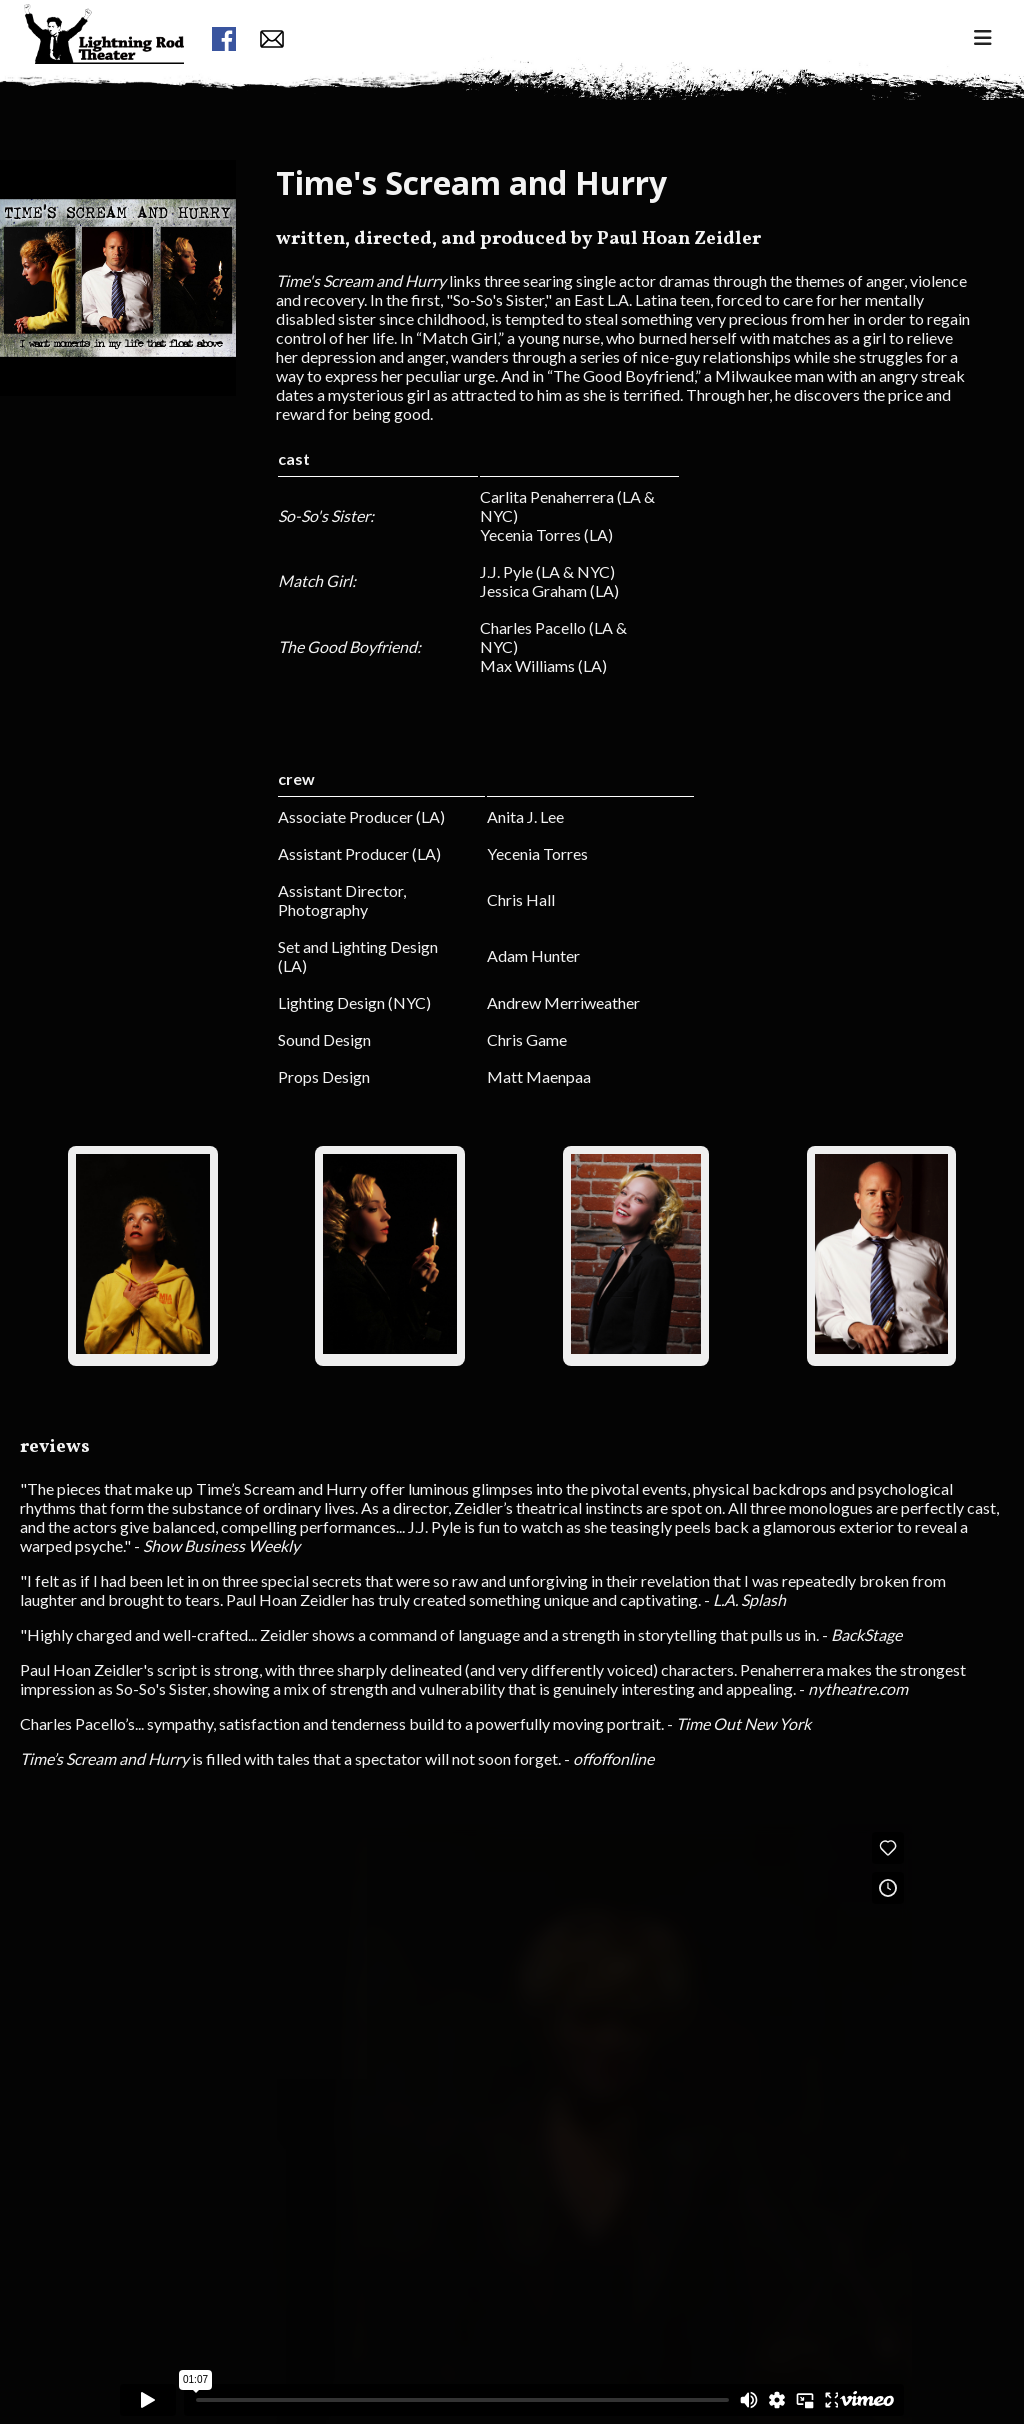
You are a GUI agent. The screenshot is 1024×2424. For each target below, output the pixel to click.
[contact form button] (272, 40)
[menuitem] (104, 70)
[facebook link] (224, 40)
